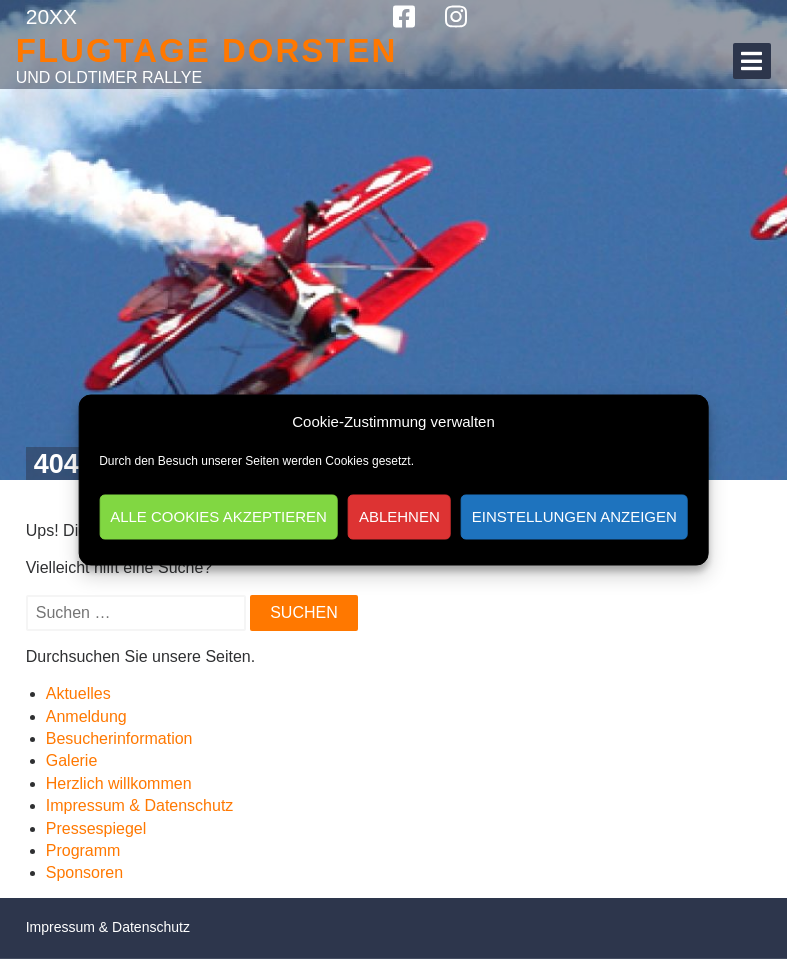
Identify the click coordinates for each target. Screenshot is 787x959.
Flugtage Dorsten (207, 50)
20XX (51, 16)
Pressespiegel (96, 828)
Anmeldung (86, 716)
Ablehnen (399, 516)
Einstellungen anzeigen (574, 516)
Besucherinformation (119, 738)
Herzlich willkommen (119, 783)
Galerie (72, 760)
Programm (83, 850)
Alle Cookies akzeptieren (218, 516)
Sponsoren (84, 872)
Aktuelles (78, 693)
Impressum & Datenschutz (140, 805)
